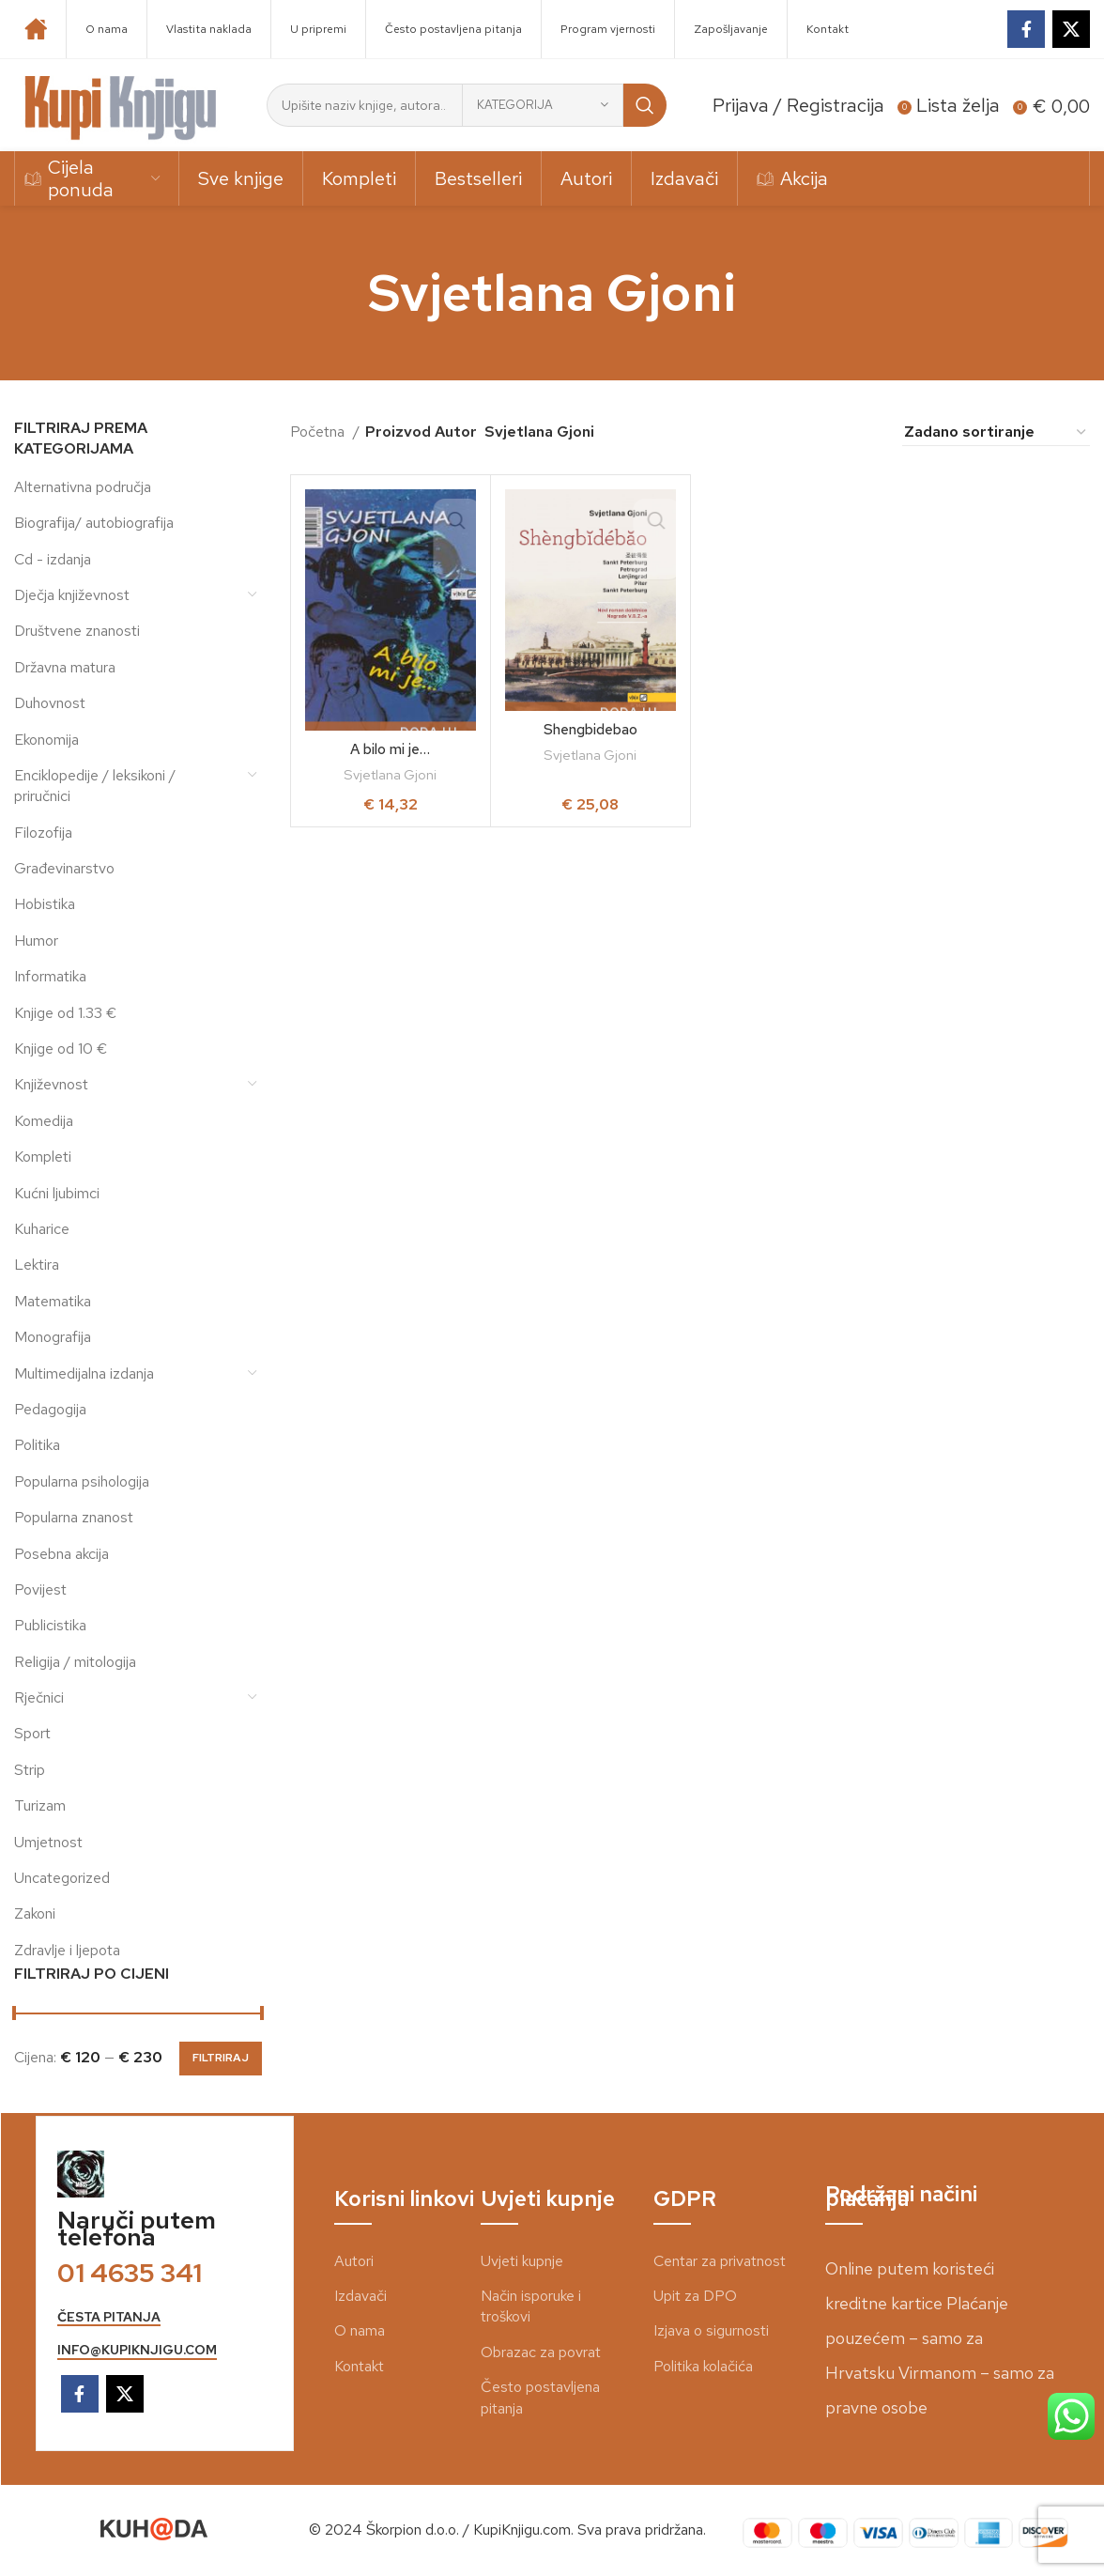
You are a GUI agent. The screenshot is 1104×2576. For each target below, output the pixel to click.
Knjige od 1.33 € (65, 1013)
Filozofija (43, 832)
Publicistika (50, 1625)
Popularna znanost (73, 1517)
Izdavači (360, 2296)
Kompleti (42, 1156)
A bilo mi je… (390, 749)
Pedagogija (50, 1409)
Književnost (51, 1084)
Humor (36, 940)
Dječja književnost (72, 595)
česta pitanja (109, 2317)
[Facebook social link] (1026, 29)
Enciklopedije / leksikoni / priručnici (95, 785)
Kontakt (359, 2366)
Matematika (52, 1301)
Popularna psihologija (81, 1481)
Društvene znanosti (77, 630)
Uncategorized (62, 1878)
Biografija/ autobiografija (94, 522)
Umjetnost (48, 1842)
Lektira (36, 1264)
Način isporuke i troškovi (531, 2306)
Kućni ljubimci (57, 1193)
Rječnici (39, 1697)
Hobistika (44, 904)
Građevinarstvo (64, 868)
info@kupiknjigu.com (137, 2350)
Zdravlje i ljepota (67, 1950)
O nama (359, 2330)
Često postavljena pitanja (540, 2397)
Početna (319, 431)
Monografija (52, 1337)
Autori (354, 2261)
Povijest (40, 1589)
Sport (32, 1733)
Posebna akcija (61, 1554)
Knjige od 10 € (60, 1048)
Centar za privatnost (719, 2261)
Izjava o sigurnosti (711, 2330)
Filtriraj (220, 2057)
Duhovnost (49, 703)
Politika (37, 1445)
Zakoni (34, 1913)
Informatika (50, 976)
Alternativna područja (82, 487)
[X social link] (1071, 29)
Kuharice (41, 1229)
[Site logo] (121, 104)
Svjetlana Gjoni (390, 774)
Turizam (40, 1805)
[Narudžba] (996, 432)
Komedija (43, 1121)
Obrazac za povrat (541, 2352)
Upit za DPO (695, 2296)
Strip (29, 1770)
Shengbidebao (590, 729)
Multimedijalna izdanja (84, 1373)
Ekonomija (46, 739)
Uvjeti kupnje (522, 2261)
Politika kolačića (703, 2366)
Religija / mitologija (75, 1662)
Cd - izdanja (52, 559)
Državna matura (64, 667)
